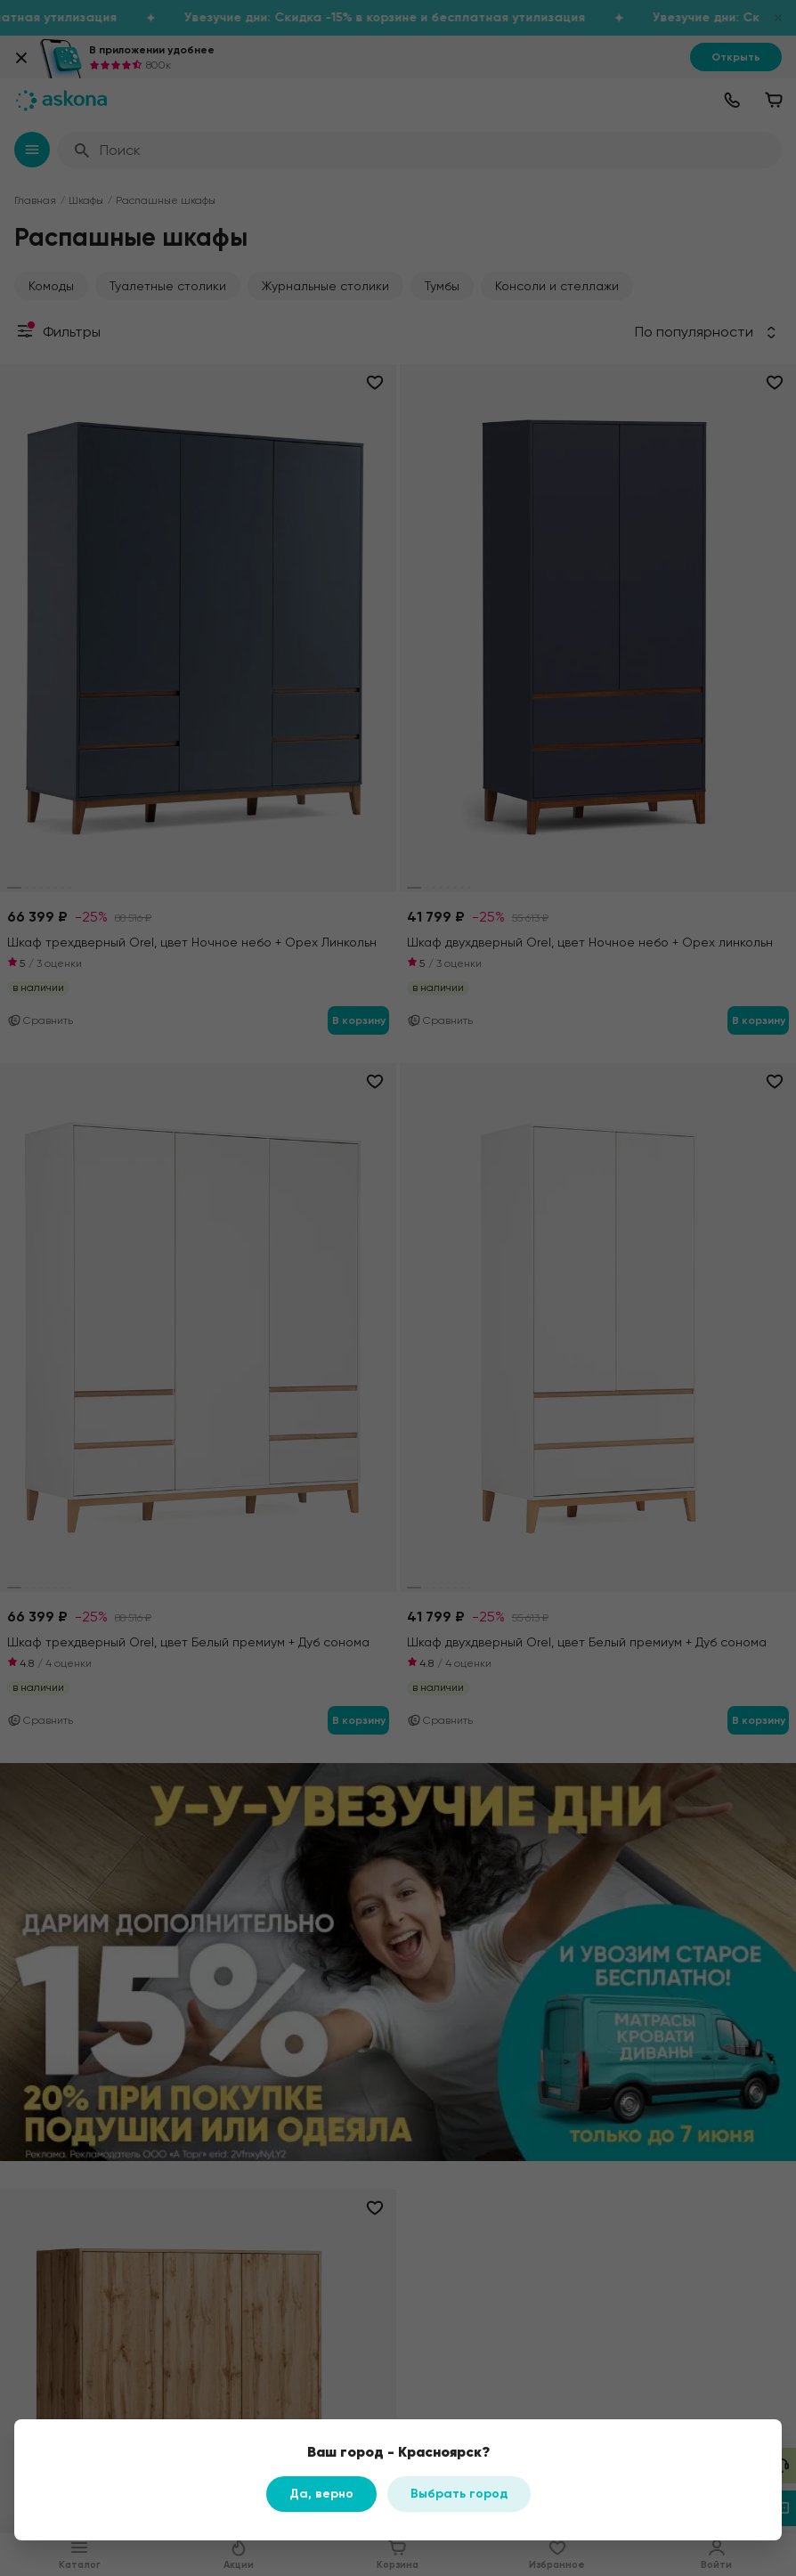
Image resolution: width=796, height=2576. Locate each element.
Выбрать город (459, 2493)
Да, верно (321, 2493)
